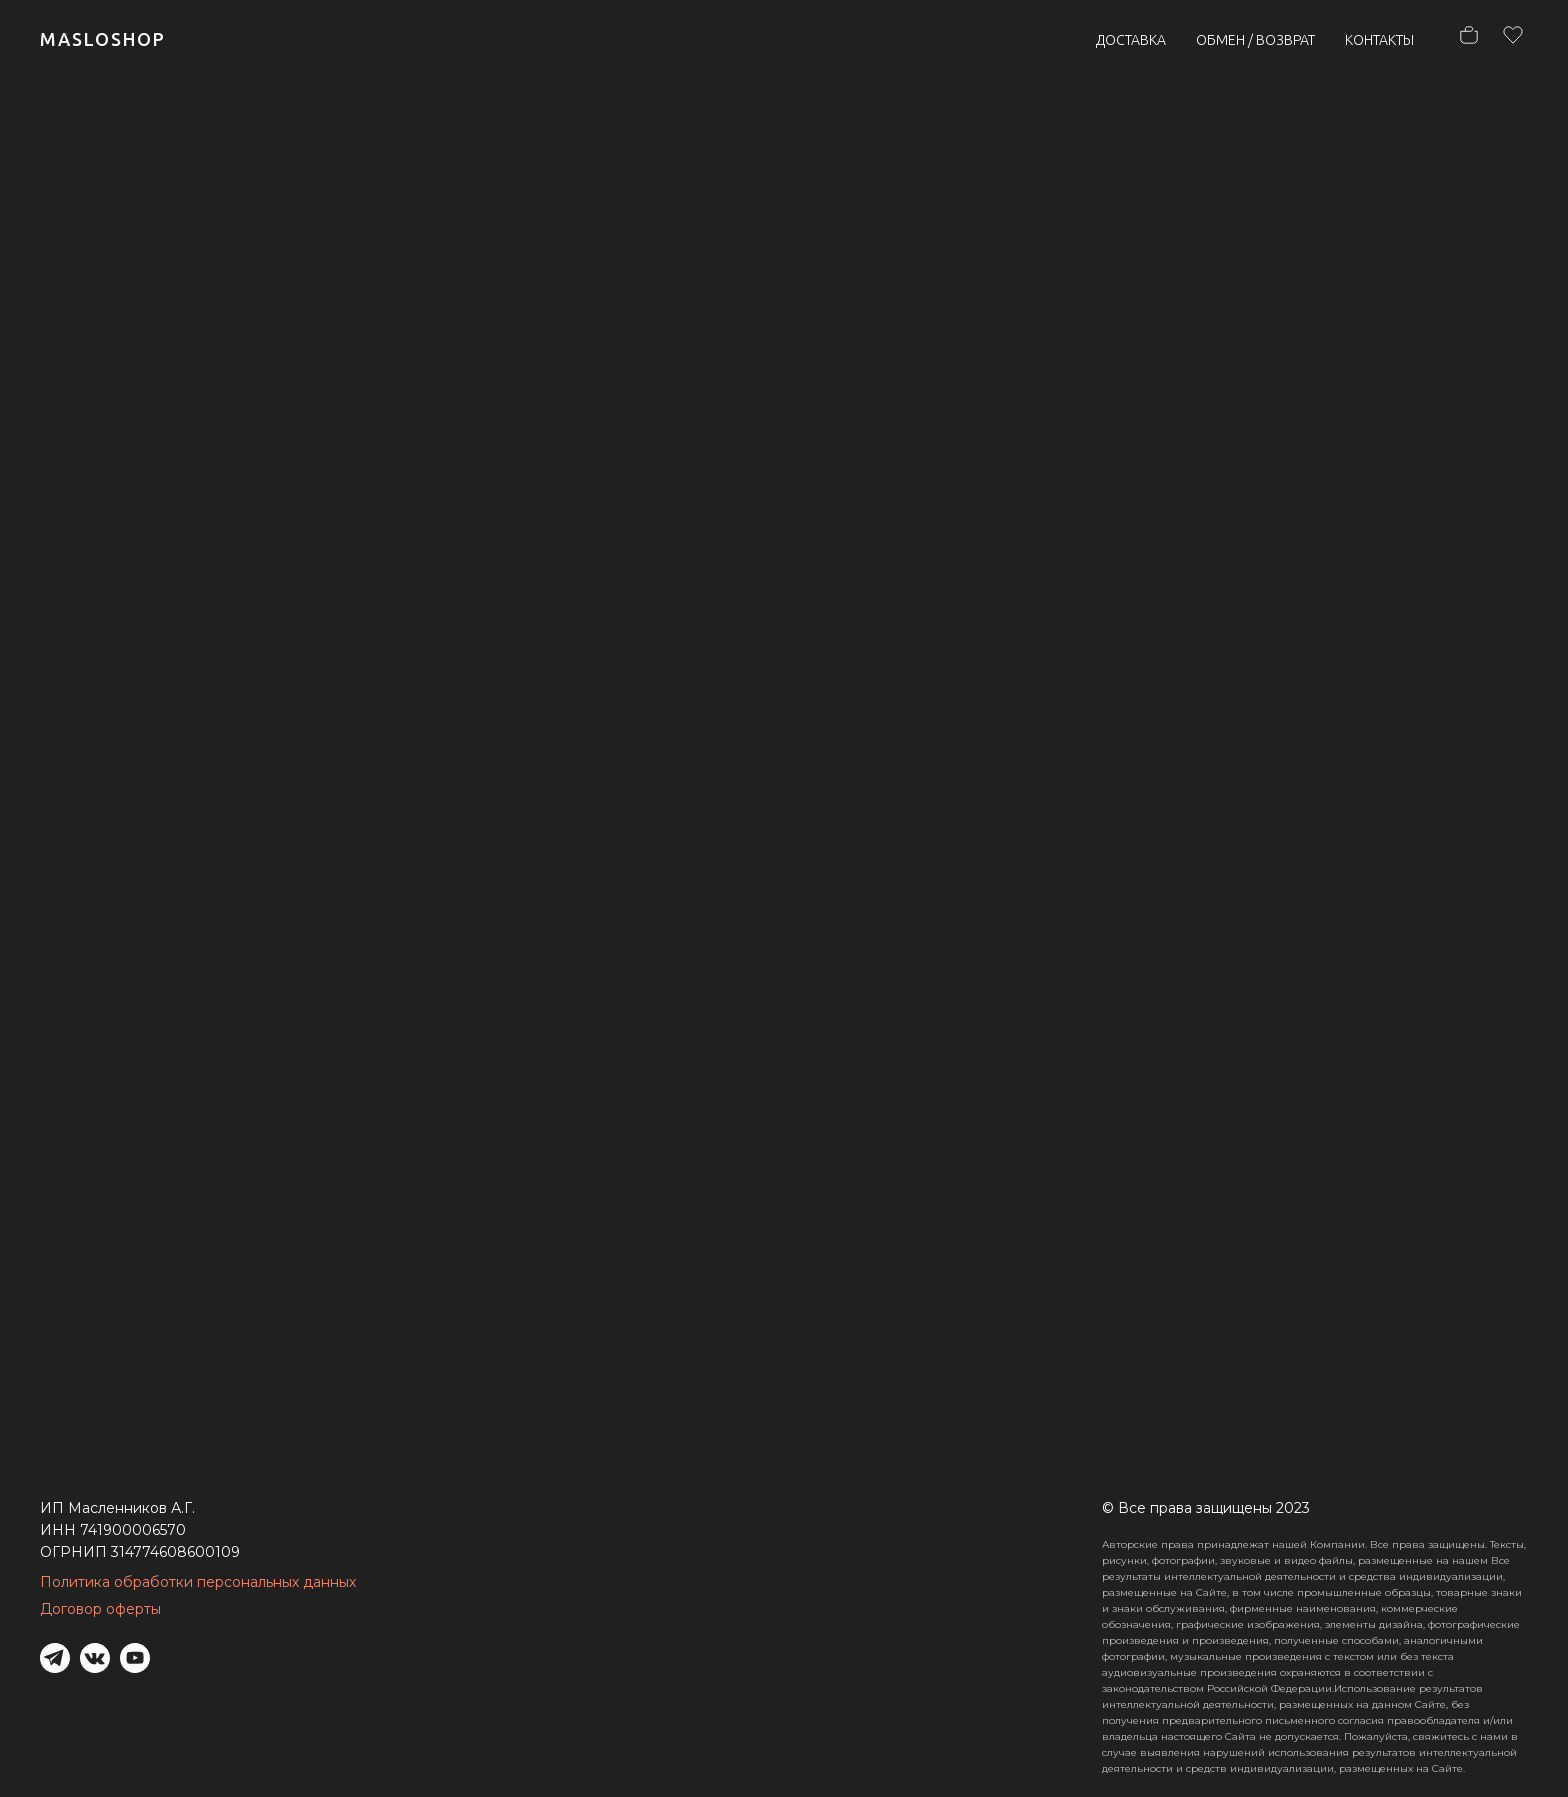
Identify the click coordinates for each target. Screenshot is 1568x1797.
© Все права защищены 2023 (1206, 1508)
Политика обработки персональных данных (198, 1582)
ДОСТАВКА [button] (1131, 40)
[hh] (1508, 40)
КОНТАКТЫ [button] (1379, 40)
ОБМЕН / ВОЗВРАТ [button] (1255, 40)
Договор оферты (100, 1609)
